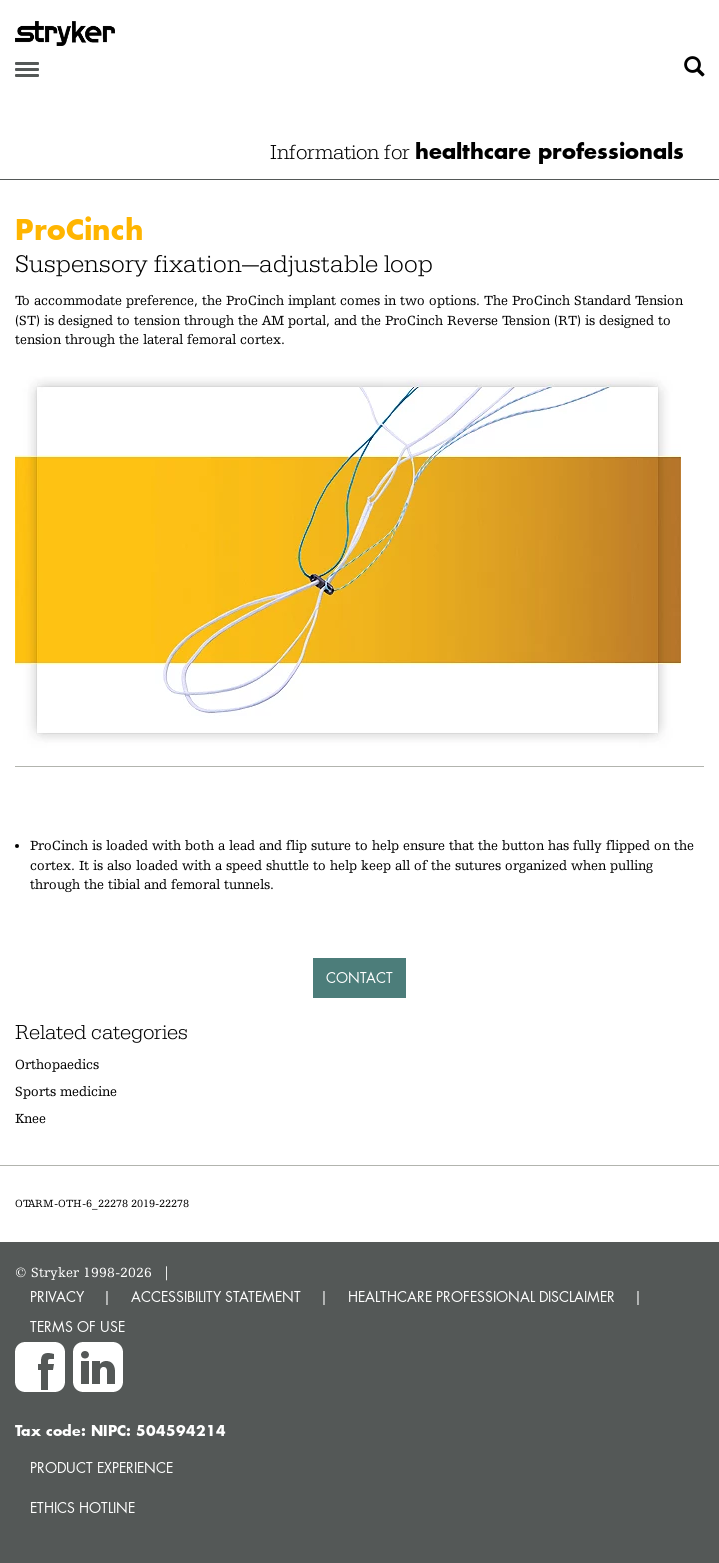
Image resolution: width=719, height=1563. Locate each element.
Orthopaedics (57, 1064)
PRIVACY (57, 1296)
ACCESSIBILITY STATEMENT (216, 1296)
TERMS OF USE (77, 1326)
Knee (30, 1118)
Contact (359, 977)
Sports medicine (66, 1091)
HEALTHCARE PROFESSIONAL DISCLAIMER (481, 1296)
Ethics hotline (82, 1507)
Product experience (101, 1467)
